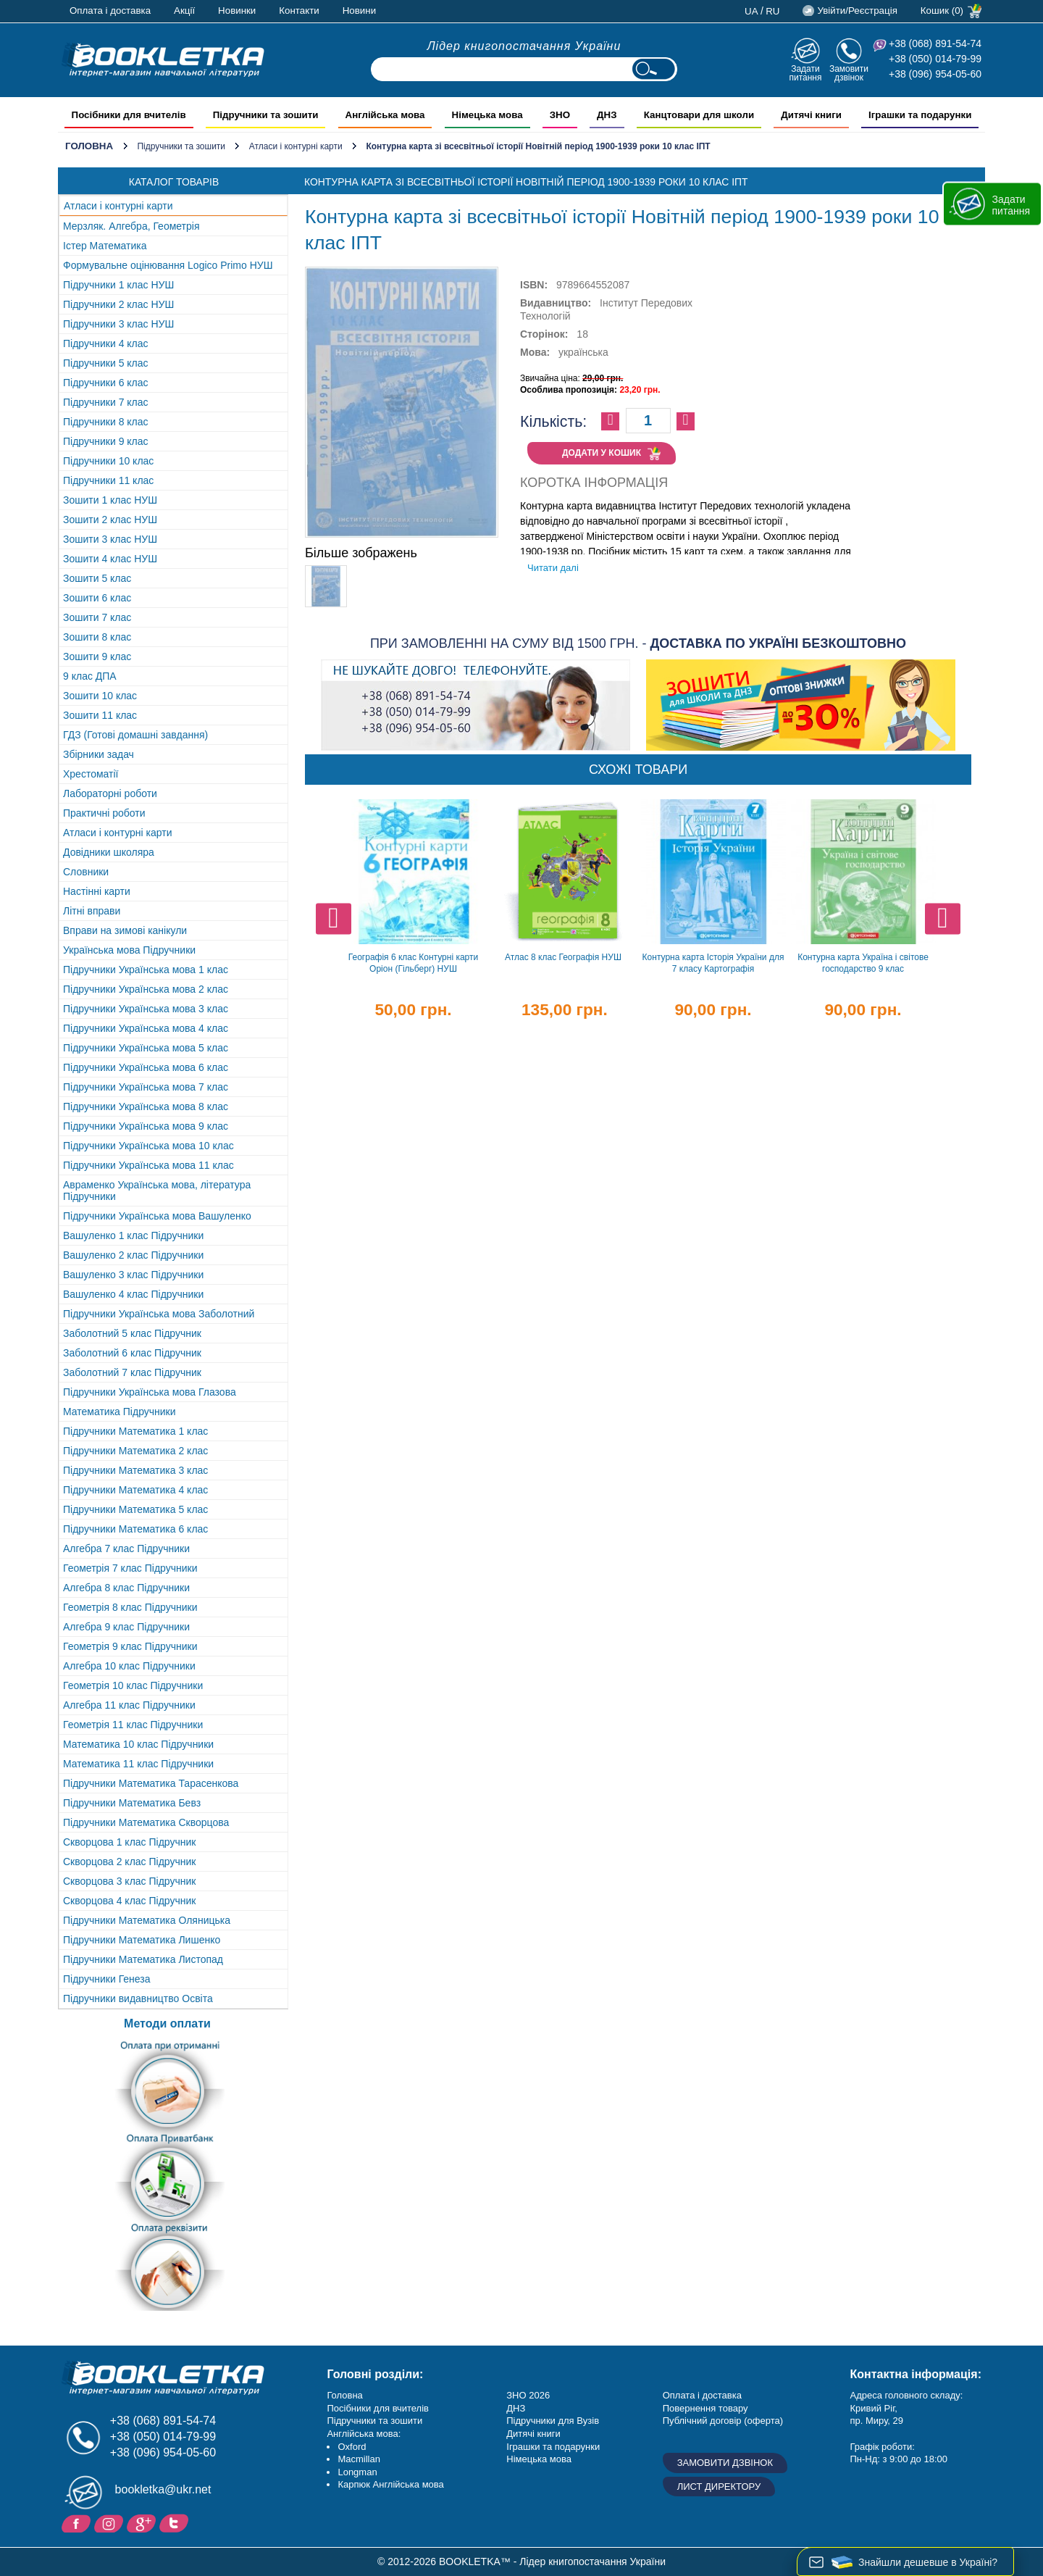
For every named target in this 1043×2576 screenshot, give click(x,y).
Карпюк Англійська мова (390, 2484)
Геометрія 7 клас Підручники (130, 1568)
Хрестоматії (90, 774)
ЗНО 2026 (528, 2395)
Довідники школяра (108, 852)
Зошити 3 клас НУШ (110, 539)
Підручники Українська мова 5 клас (145, 1048)
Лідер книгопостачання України (524, 46)
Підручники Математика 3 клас (135, 1470)
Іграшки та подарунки (553, 2446)
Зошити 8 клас (97, 637)
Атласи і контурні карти (296, 146)
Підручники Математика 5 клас (135, 1509)
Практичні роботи (104, 813)
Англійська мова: (364, 2433)
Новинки (237, 10)
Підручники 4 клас (105, 343)
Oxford (352, 2446)
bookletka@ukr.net (163, 2489)
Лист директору (719, 2486)
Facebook (78, 2522)
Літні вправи (91, 911)
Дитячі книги (533, 2433)
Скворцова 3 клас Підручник (129, 1881)
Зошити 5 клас (97, 578)
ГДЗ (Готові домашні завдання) (135, 735)
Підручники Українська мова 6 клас (145, 1067)
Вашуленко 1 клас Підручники (133, 1235)
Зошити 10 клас (100, 695)
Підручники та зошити (181, 146)
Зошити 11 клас (100, 715)
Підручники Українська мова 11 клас (148, 1165)
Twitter (175, 2522)
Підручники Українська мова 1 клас (145, 969)
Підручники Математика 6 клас (135, 1529)
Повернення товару (705, 2408)
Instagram (110, 2522)
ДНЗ (515, 2408)
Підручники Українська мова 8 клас (145, 1106)
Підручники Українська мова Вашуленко (157, 1216)
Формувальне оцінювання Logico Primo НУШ (168, 265)
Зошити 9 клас (97, 656)
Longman (357, 2472)
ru (772, 11)
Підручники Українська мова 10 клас (148, 1145)
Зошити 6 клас (97, 598)
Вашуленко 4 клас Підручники (133, 1294)
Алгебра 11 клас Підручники (129, 1705)
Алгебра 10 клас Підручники (129, 1666)
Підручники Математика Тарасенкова (150, 1783)
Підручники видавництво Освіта (138, 1998)
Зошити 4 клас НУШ (110, 558)
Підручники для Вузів (552, 2420)
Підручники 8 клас (105, 422)
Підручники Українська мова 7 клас (145, 1087)
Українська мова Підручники (129, 950)
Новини (359, 10)
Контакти (299, 10)
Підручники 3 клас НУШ (118, 324)
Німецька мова (538, 2459)
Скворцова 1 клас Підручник (129, 1842)
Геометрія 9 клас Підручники (130, 1646)
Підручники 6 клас (105, 382)
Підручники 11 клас (108, 480)
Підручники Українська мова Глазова (149, 1392)
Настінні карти (96, 891)
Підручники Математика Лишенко (141, 1940)
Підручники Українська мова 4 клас (145, 1028)
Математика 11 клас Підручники (138, 1764)
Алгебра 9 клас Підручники (126, 1627)
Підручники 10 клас (108, 461)
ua (751, 11)
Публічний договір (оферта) (723, 2420)
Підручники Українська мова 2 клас (145, 989)
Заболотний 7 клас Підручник (132, 1372)
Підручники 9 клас (105, 441)
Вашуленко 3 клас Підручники (133, 1274)
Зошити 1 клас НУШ (110, 500)
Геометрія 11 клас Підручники (133, 1724)
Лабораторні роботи (110, 793)
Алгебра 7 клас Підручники (126, 1548)
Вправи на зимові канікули (125, 930)
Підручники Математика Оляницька (146, 1920)
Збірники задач (98, 754)
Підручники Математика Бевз (132, 1803)
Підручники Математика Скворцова (146, 1822)
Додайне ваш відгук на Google (143, 2522)
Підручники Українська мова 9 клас (145, 1126)
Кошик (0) (942, 10)
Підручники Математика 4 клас (135, 1490)
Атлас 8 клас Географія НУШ (563, 957)
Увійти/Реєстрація (857, 10)
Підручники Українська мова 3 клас (145, 1008)
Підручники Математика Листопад (143, 1959)
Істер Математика (105, 245)
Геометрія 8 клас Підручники (130, 1607)
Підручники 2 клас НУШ (118, 304)
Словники (86, 872)
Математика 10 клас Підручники (138, 1744)
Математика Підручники (119, 1411)
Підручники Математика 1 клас (135, 1431)
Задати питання (805, 73)
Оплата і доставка (110, 10)
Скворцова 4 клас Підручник (129, 1900)
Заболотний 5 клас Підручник (132, 1333)
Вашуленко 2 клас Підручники (133, 1255)
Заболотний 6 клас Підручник (132, 1353)
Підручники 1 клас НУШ (118, 285)
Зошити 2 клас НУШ (110, 519)
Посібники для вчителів (378, 2408)
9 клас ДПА (90, 676)
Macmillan (359, 2459)
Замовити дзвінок (848, 73)
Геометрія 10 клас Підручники (133, 1685)
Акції (184, 10)
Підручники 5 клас (105, 363)
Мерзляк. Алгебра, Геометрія (131, 226)
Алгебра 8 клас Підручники (126, 1587)
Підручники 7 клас (105, 402)
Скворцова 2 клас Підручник (129, 1861)
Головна (89, 146)
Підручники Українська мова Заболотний (158, 1314)
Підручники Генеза (107, 1979)
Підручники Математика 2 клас (135, 1450)
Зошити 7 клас (97, 617)
